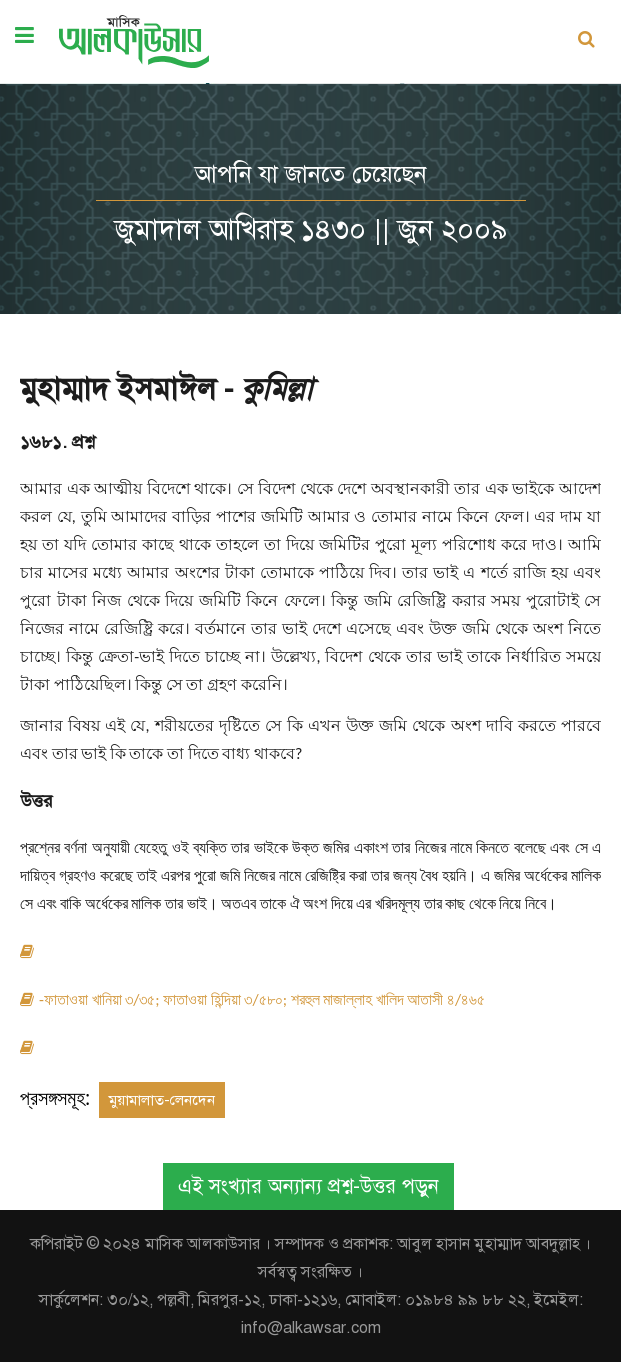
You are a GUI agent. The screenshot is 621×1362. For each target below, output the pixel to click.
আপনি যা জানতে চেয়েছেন (311, 174)
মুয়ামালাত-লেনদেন (162, 1100)
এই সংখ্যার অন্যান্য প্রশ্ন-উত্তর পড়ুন (308, 1186)
